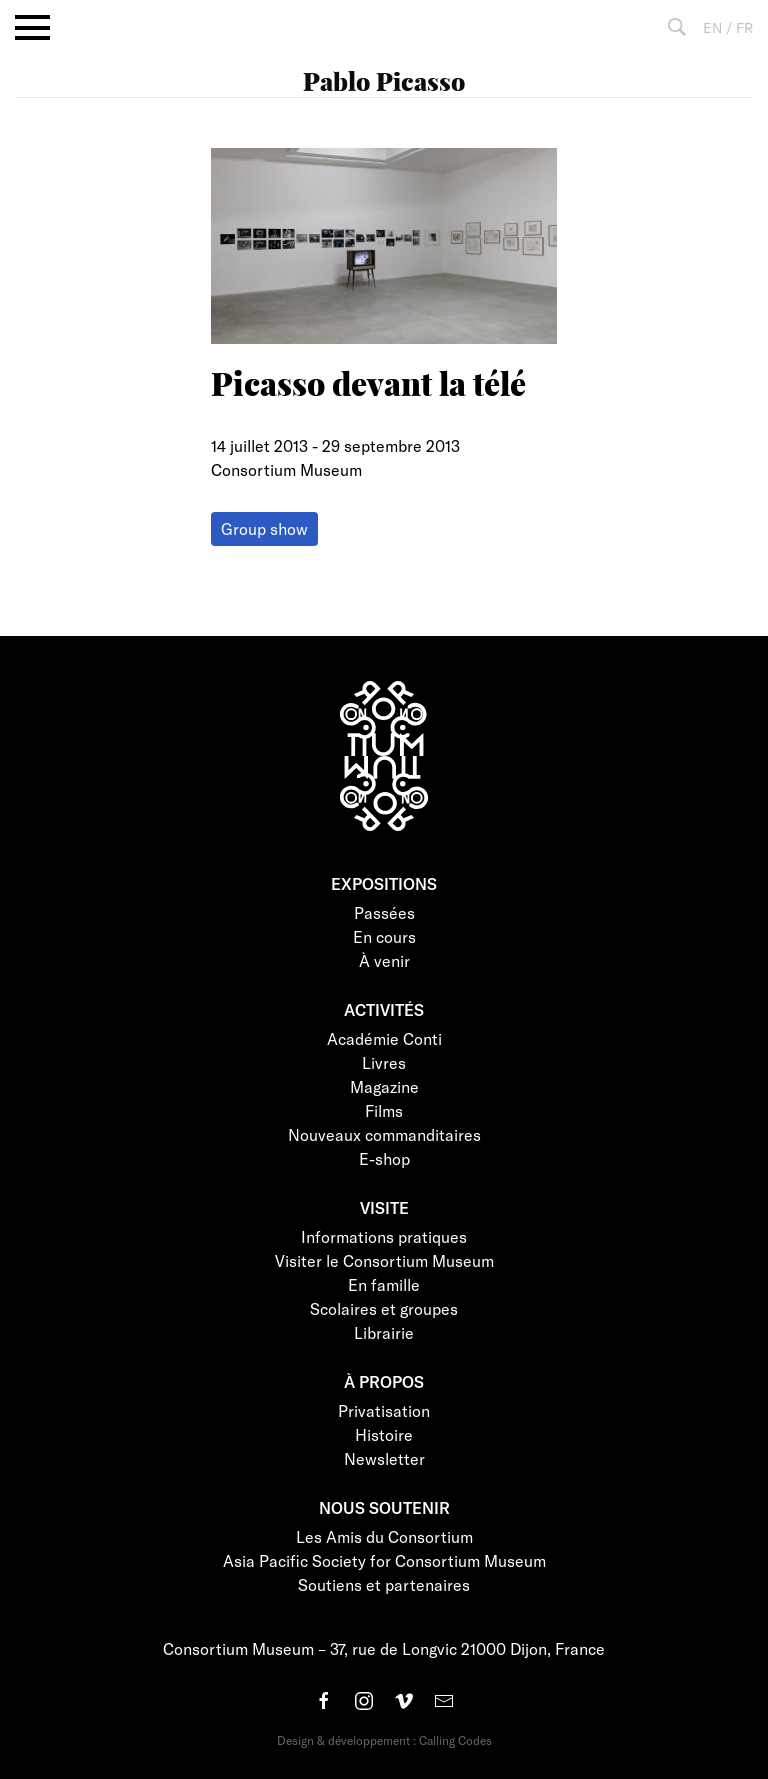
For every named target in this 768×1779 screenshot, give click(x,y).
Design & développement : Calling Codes (384, 1740)
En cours (384, 936)
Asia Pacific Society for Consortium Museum (384, 1560)
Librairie (384, 1332)
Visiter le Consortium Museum (384, 1260)
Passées (384, 912)
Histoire (384, 1434)
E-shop (384, 1158)
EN (712, 27)
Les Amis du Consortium (384, 1536)
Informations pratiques (384, 1236)
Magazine (384, 1086)
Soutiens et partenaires (384, 1584)
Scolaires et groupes (384, 1308)
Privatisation (384, 1410)
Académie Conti (384, 1038)
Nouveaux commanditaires (384, 1134)
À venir (384, 960)
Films (384, 1110)
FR (744, 27)
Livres (384, 1062)
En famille (384, 1284)
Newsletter (384, 1458)
